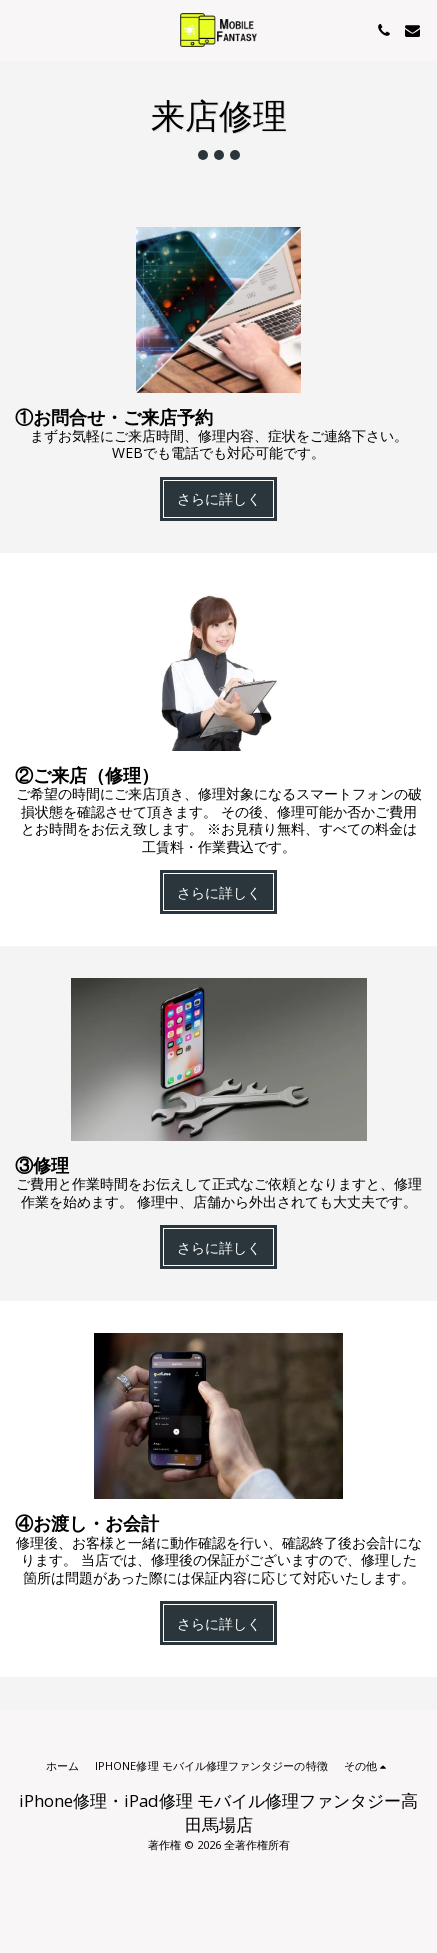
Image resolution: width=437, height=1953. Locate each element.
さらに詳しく (219, 498)
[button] (22, 29)
